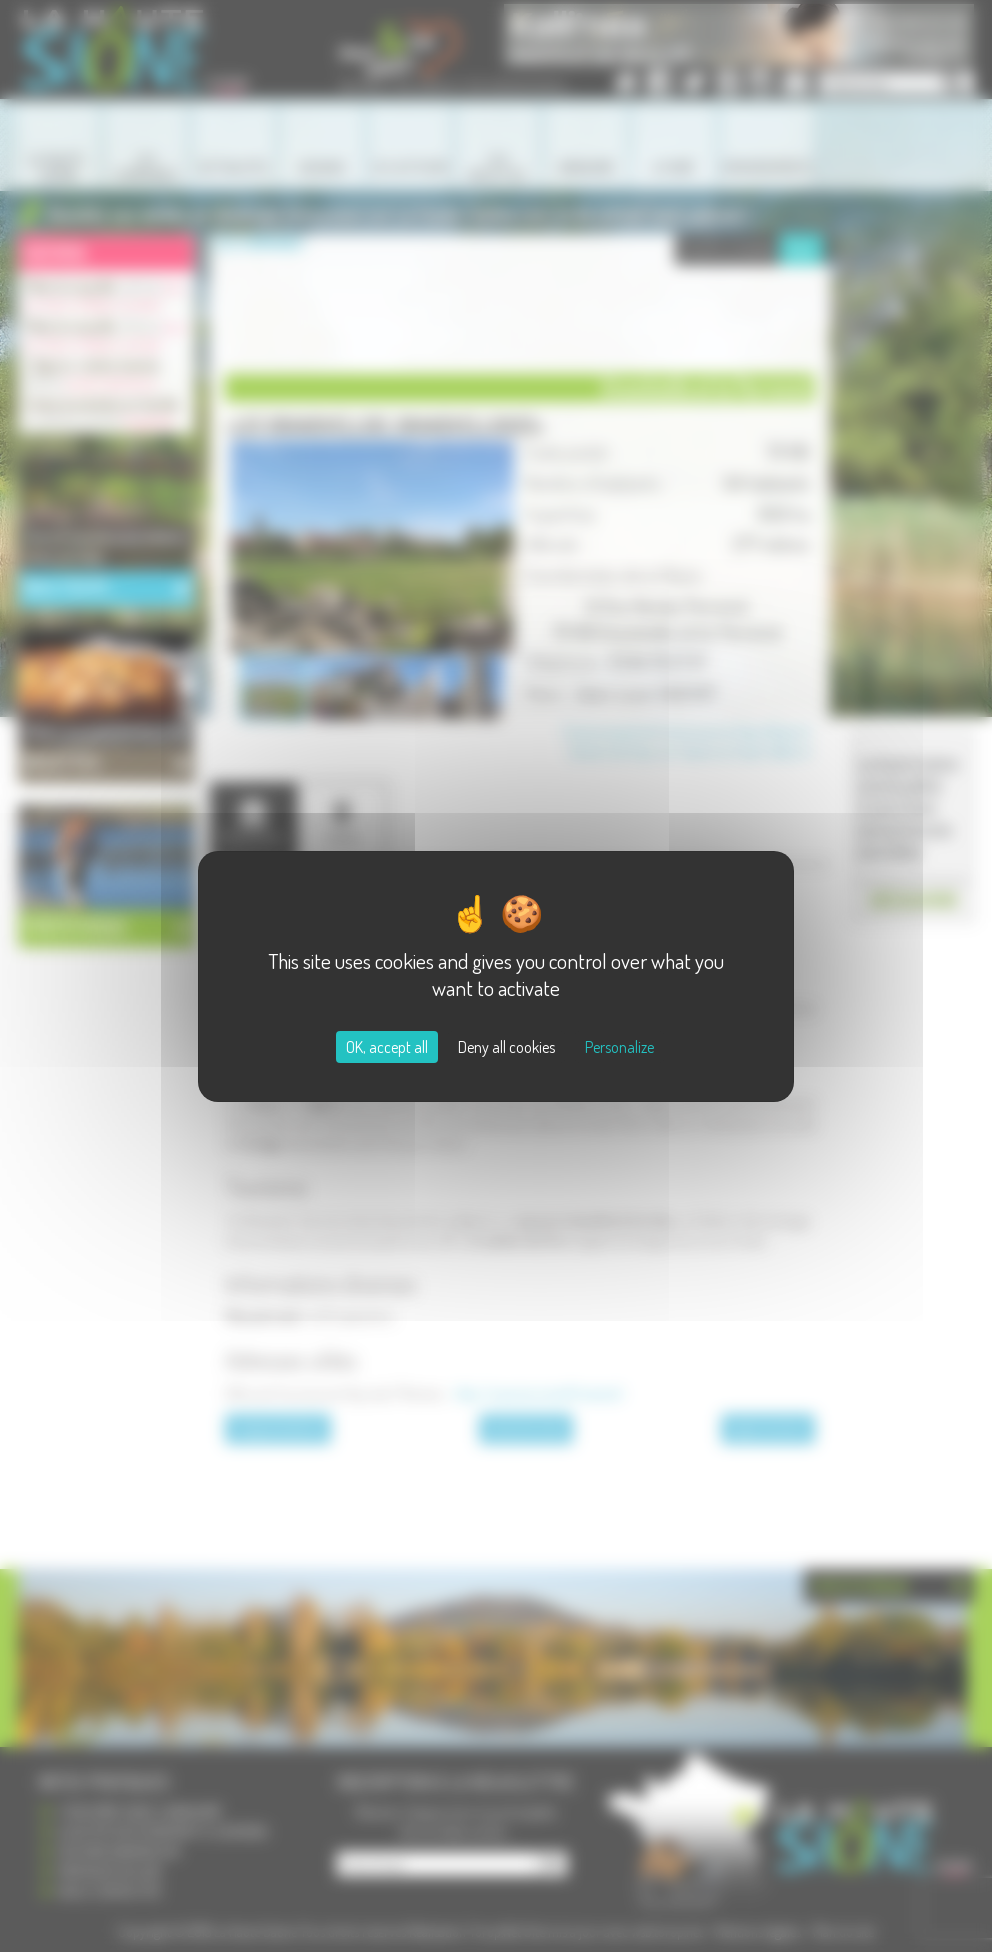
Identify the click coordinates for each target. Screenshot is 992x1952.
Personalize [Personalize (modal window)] (619, 1047)
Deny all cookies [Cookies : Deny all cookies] (506, 1047)
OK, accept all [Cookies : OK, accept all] (387, 1047)
